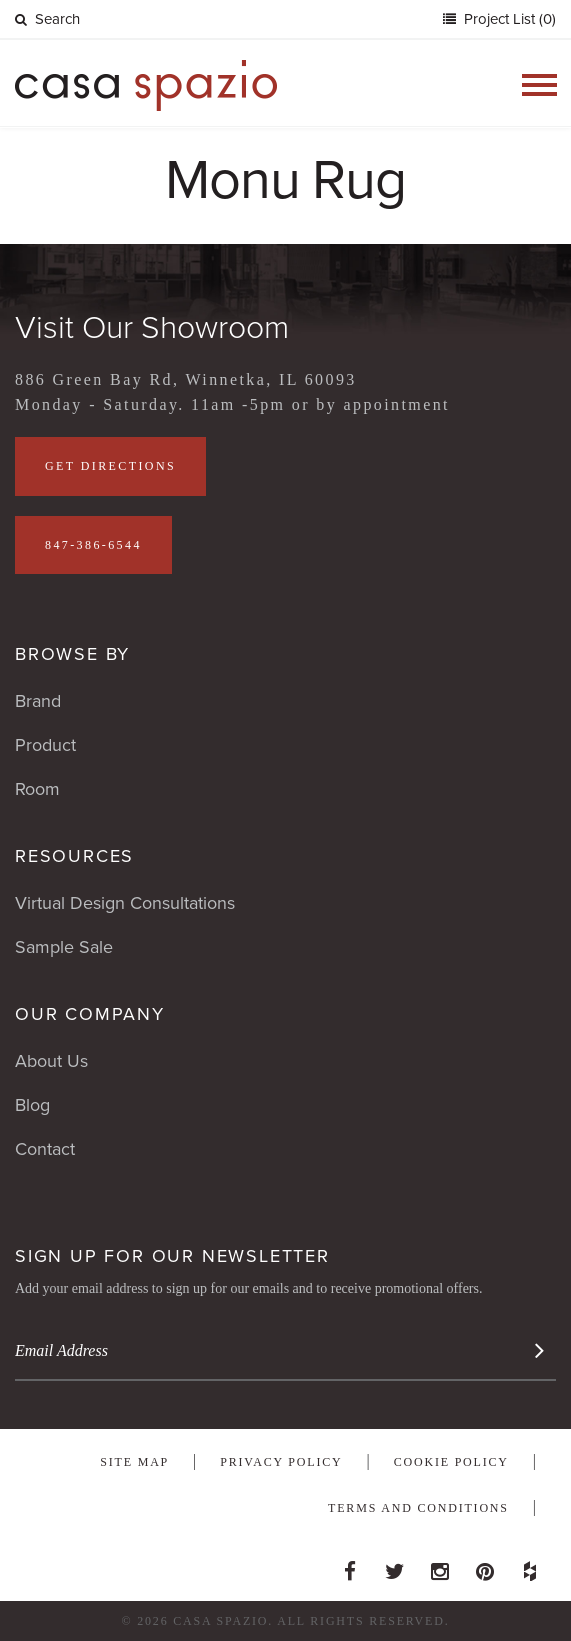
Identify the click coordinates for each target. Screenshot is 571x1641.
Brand (38, 701)
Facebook (350, 1566)
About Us (51, 1061)
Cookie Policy (451, 1462)
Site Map (134, 1462)
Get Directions (110, 466)
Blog (32, 1105)
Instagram (440, 1566)
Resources (74, 856)
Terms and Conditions (418, 1508)
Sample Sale (64, 947)
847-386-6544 (93, 545)
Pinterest (485, 1566)
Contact (45, 1149)
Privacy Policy (281, 1462)
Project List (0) (508, 19)
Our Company (90, 1014)
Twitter (395, 1566)
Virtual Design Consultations (125, 903)
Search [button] (47, 19)
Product (45, 745)
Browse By (72, 654)
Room (37, 789)
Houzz (530, 1566)
